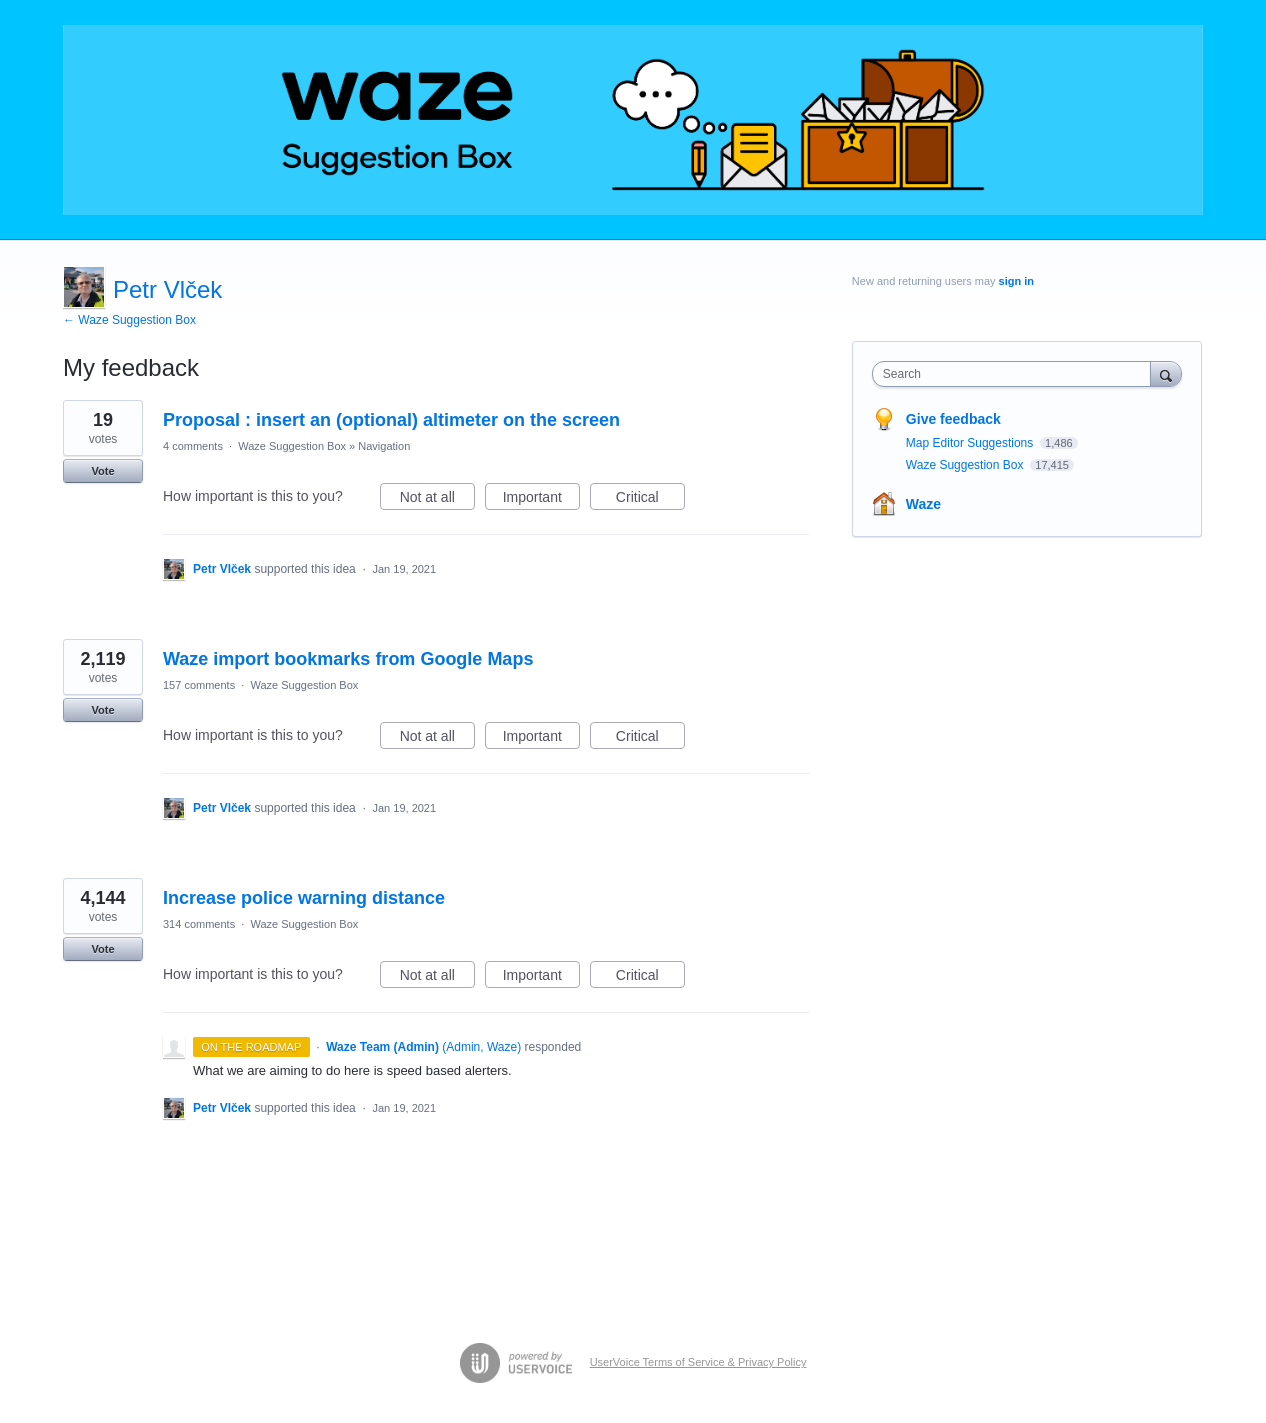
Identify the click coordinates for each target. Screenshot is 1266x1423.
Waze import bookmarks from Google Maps (348, 659)
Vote (102, 471)
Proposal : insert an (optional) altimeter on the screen (391, 420)
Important (541, 500)
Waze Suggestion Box (292, 446)
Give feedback (953, 419)
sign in (1016, 281)
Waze (923, 504)
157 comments (199, 685)
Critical (650, 500)
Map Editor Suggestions (971, 443)
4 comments (193, 446)
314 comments (199, 924)
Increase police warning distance (304, 898)
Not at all (437, 500)
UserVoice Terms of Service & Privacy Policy (698, 1362)
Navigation (384, 446)
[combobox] (1016, 374)
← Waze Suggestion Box (129, 320)
